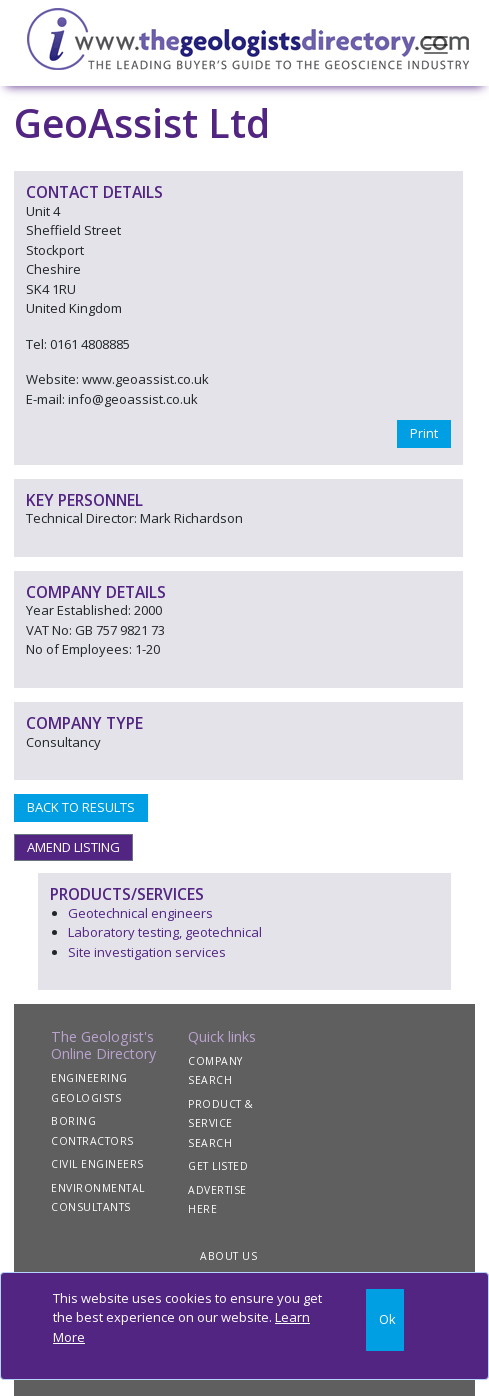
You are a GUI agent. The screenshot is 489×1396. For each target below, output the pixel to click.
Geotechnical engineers (140, 913)
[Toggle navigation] (436, 43)
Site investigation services (147, 952)
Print (424, 433)
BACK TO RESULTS (81, 807)
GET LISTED (218, 1166)
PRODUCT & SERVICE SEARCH (221, 1123)
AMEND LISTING (73, 847)
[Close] (385, 1320)
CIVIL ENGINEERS (97, 1164)
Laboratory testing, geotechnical (165, 932)
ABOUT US (228, 1256)
